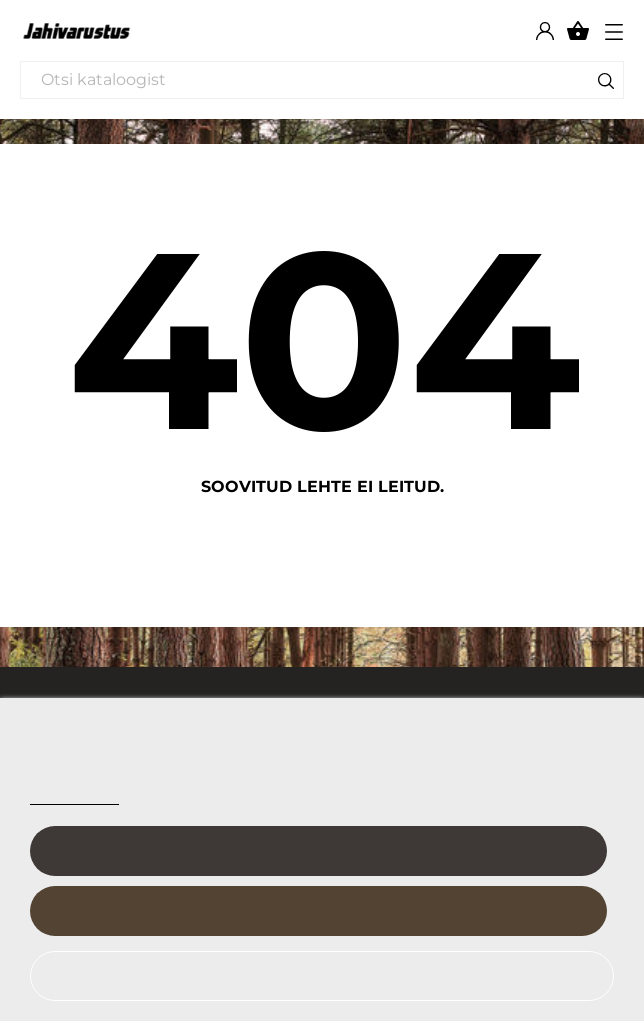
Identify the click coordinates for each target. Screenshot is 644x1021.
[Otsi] (322, 80)
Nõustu (318, 911)
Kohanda (318, 851)
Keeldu (310, 976)
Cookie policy (74, 795)
